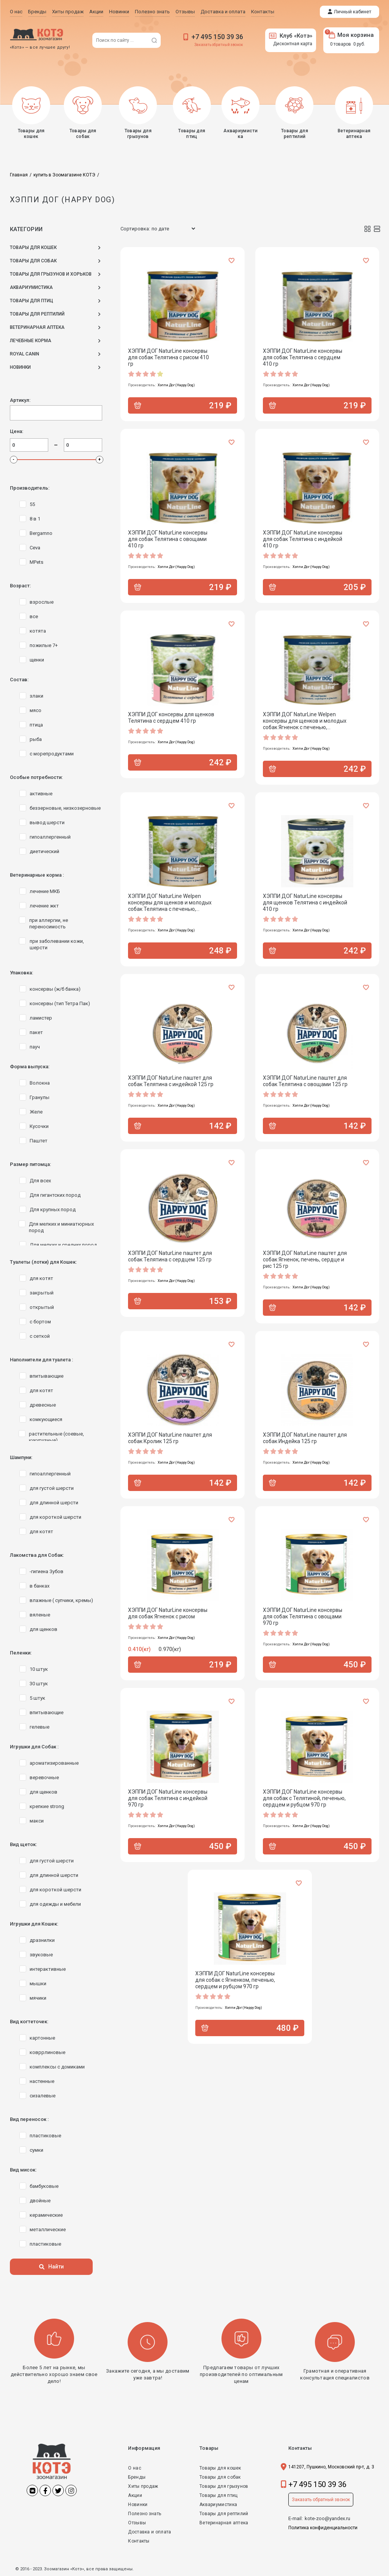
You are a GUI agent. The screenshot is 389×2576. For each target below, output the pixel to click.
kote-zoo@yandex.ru (327, 2518)
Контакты (138, 2541)
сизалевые (42, 2096)
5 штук (37, 1698)
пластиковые (45, 2135)
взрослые (42, 602)
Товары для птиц (218, 2495)
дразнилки (42, 1940)
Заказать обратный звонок (218, 45)
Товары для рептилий (223, 2513)
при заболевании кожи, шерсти (57, 944)
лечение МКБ (45, 891)
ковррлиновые (47, 2052)
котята (38, 631)
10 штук (39, 1669)
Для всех (40, 1180)
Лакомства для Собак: (37, 1555)
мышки (38, 1983)
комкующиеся (46, 1419)
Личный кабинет (353, 11)
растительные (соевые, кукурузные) (56, 1437)
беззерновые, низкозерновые (65, 808)
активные (41, 793)
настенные (42, 2081)
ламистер (41, 1018)
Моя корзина (351, 35)
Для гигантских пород (55, 1195)
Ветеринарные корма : (37, 875)
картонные (42, 2038)
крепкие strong (47, 1806)
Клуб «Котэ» (290, 35)
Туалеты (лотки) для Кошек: (43, 1262)
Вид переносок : (29, 2119)
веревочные (44, 1777)
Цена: (16, 431)
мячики (38, 1998)
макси (37, 1821)
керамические (46, 2215)
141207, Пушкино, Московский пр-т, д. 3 (331, 2467)
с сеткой (40, 1336)
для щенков (43, 1629)
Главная (19, 175)
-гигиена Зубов (46, 1571)
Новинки (137, 2504)
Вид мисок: (23, 2170)
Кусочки (39, 1126)
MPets (36, 562)
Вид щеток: (23, 1844)
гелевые (39, 1727)
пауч (35, 1047)
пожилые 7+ (44, 645)
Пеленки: (21, 1653)
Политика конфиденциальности (322, 2527)
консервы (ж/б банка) (55, 989)
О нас (134, 2468)
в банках (39, 1586)
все (34, 616)
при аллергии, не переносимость (48, 923)
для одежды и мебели (55, 1904)
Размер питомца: (30, 1164)
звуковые (41, 1954)
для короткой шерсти (55, 1517)
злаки (36, 696)
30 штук (39, 1683)
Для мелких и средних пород (63, 1245)
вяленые (40, 1615)
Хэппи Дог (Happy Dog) (176, 385)
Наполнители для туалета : (41, 1360)
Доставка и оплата (149, 2532)
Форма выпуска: (29, 1066)
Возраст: (20, 585)
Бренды (136, 2477)
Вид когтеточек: (29, 2021)
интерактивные (48, 1969)
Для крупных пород (53, 1209)
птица (36, 725)
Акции (135, 2495)
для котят (41, 1278)
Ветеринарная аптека (223, 2522)
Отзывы (137, 2522)
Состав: (19, 679)
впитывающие (46, 1376)
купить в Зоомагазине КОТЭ (64, 175)
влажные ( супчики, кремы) (61, 1600)
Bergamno (41, 533)
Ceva (35, 547)
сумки (36, 2150)
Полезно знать (144, 2513)
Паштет (38, 1141)
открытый (42, 1307)
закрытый (42, 1293)
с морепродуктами (52, 754)
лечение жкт (44, 906)
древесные (43, 1405)
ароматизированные (54, 1763)
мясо (35, 710)
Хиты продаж (143, 2486)
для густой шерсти (52, 1488)
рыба (36, 739)
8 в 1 (35, 519)
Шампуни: (21, 1457)
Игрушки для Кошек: (34, 1924)
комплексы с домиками (57, 2067)
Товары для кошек (220, 2468)
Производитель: (29, 488)
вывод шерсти (47, 822)
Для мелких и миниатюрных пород (61, 1227)
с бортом (40, 1321)
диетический (44, 851)
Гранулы (39, 1097)
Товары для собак (220, 2477)
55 (32, 504)
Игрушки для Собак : (34, 1747)
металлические (48, 2229)
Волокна (40, 1083)
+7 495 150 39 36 (217, 37)
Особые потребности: (36, 777)
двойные (40, 2200)
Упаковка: (21, 973)
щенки (37, 660)
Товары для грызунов (223, 2486)
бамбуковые (44, 2186)
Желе (36, 1112)
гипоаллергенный (50, 837)
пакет (36, 1032)
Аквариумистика (218, 2504)
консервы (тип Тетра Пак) (60, 1003)
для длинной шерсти (54, 1502)
